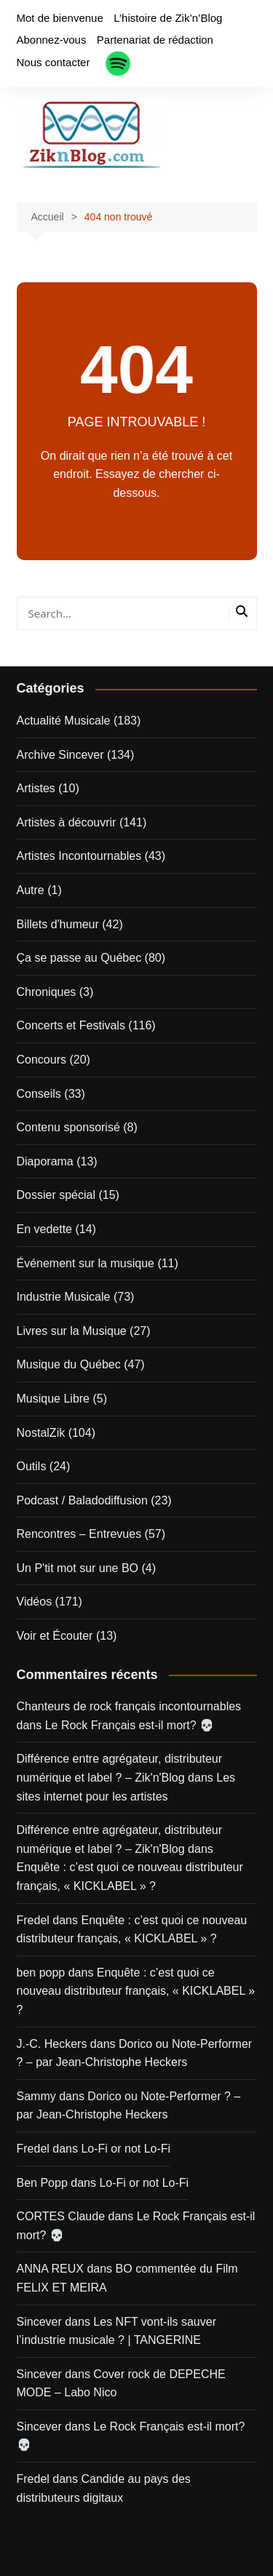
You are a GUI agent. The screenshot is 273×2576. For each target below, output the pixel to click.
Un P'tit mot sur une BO (78, 1568)
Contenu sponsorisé (68, 1127)
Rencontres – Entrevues (79, 1534)
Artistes (36, 788)
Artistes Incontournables (79, 856)
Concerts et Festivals (71, 1025)
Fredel (33, 1920)
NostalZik (41, 1433)
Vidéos (34, 1601)
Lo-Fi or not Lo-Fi (125, 2148)
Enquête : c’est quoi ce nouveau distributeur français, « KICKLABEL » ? (136, 1991)
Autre (30, 890)
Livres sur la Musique (72, 1331)
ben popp (41, 1972)
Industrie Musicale (64, 1297)
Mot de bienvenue (60, 18)
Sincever (39, 2322)
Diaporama (45, 1161)
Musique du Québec (69, 1364)
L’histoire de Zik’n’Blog (168, 18)
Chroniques (46, 992)
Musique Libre (53, 1398)
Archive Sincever (60, 755)
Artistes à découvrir (66, 822)
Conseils (39, 1094)
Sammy (36, 2096)
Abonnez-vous (52, 39)
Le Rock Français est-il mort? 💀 (130, 1725)
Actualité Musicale (64, 720)
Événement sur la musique (85, 1263)
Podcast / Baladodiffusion (82, 1500)
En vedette (45, 1229)
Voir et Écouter (55, 1636)
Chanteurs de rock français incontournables (129, 1706)
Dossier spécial (56, 1195)
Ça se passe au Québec (79, 958)
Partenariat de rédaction (155, 39)
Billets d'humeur (58, 924)
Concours (41, 1059)
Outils (32, 1466)
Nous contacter (53, 62)
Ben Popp (42, 2183)
